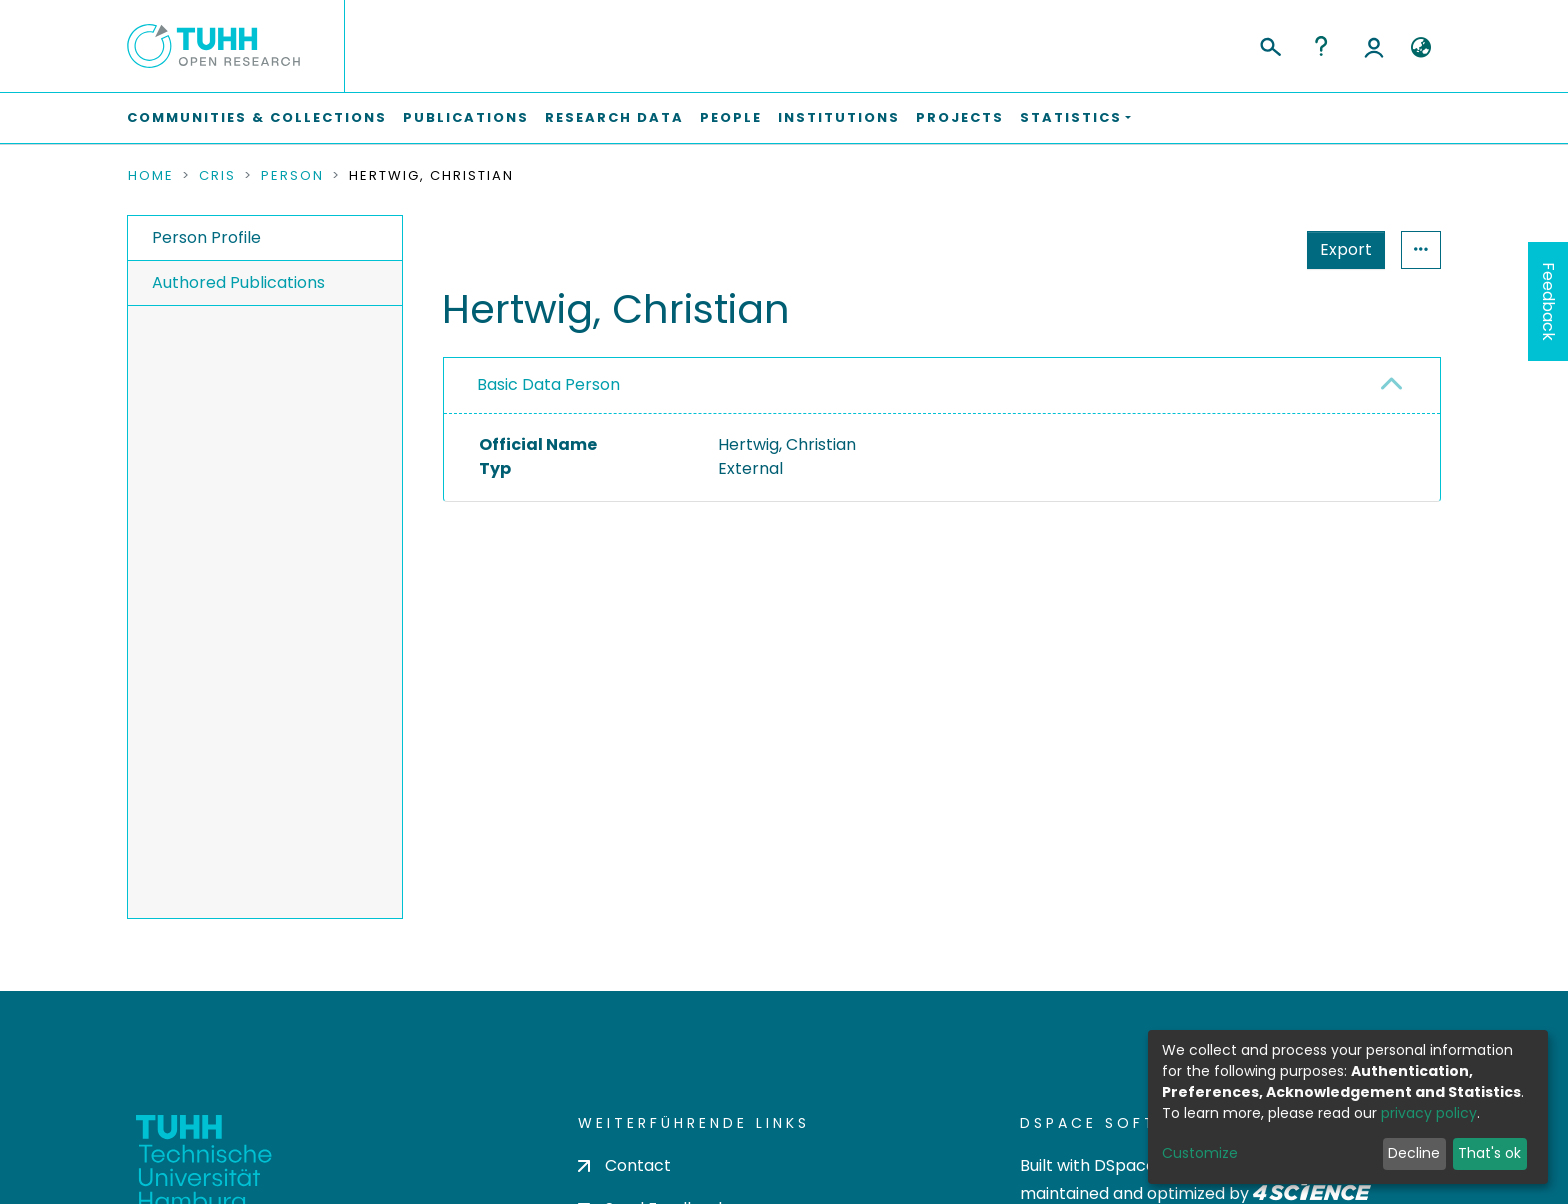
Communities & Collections (257, 117)
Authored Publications (238, 282)
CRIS (217, 176)
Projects (960, 117)
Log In (1374, 46)
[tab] (942, 386)
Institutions (839, 117)
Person (292, 176)
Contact (624, 1165)
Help (1321, 46)
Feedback (1548, 301)
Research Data (614, 117)
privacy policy (1429, 1113)
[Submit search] (1269, 44)
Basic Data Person (548, 384)
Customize (1200, 1153)
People (731, 117)
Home (151, 176)
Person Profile (206, 237)
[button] (1420, 48)
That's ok (1489, 1153)
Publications (466, 117)
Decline (1414, 1153)
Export (1346, 249)
